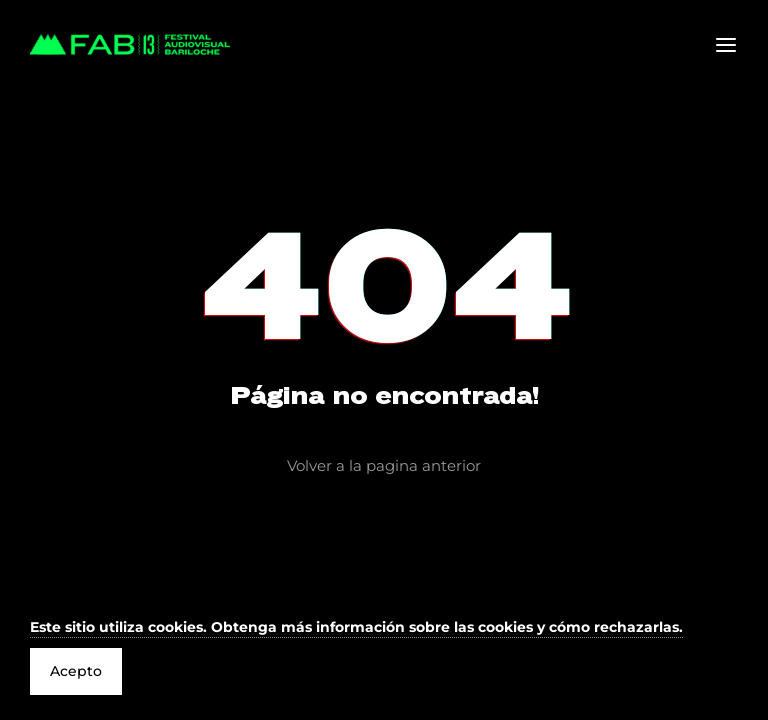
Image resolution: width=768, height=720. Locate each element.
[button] (356, 628)
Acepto (76, 671)
